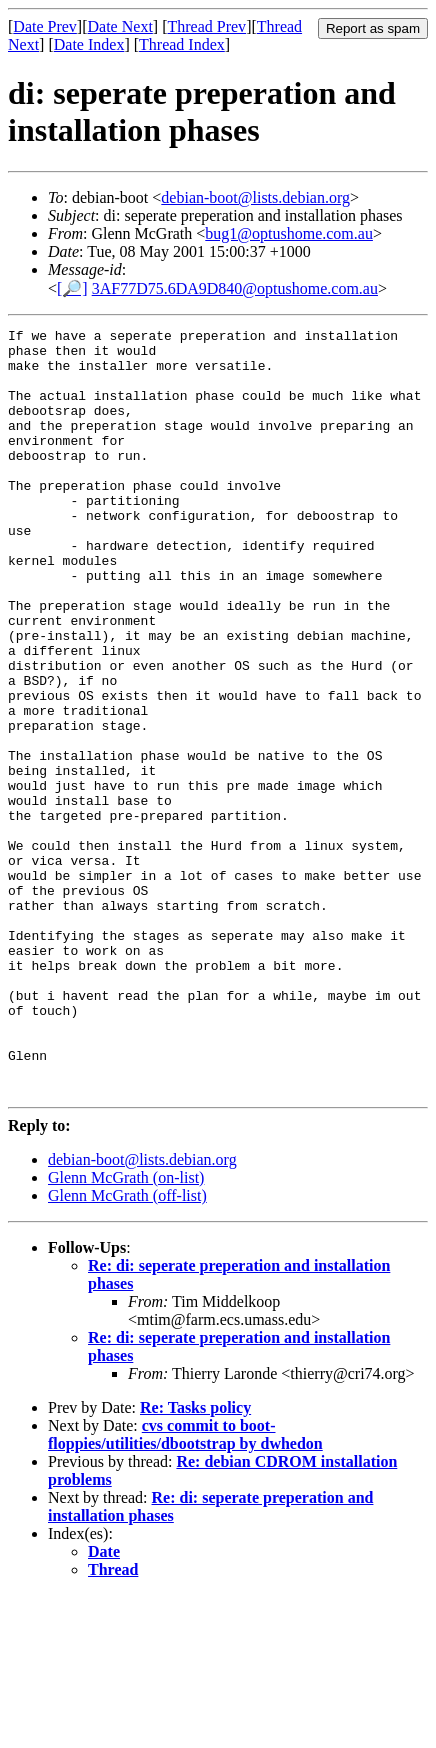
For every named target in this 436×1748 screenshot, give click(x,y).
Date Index (89, 44)
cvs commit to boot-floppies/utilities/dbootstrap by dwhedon (185, 1587)
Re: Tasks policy (195, 1560)
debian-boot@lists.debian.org (255, 197)
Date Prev (45, 26)
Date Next (120, 26)
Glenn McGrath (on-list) (126, 1330)
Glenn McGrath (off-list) (127, 1348)
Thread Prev (206, 26)
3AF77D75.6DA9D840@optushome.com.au (235, 288)
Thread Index (182, 44)
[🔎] (72, 288)
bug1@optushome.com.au (289, 233)
